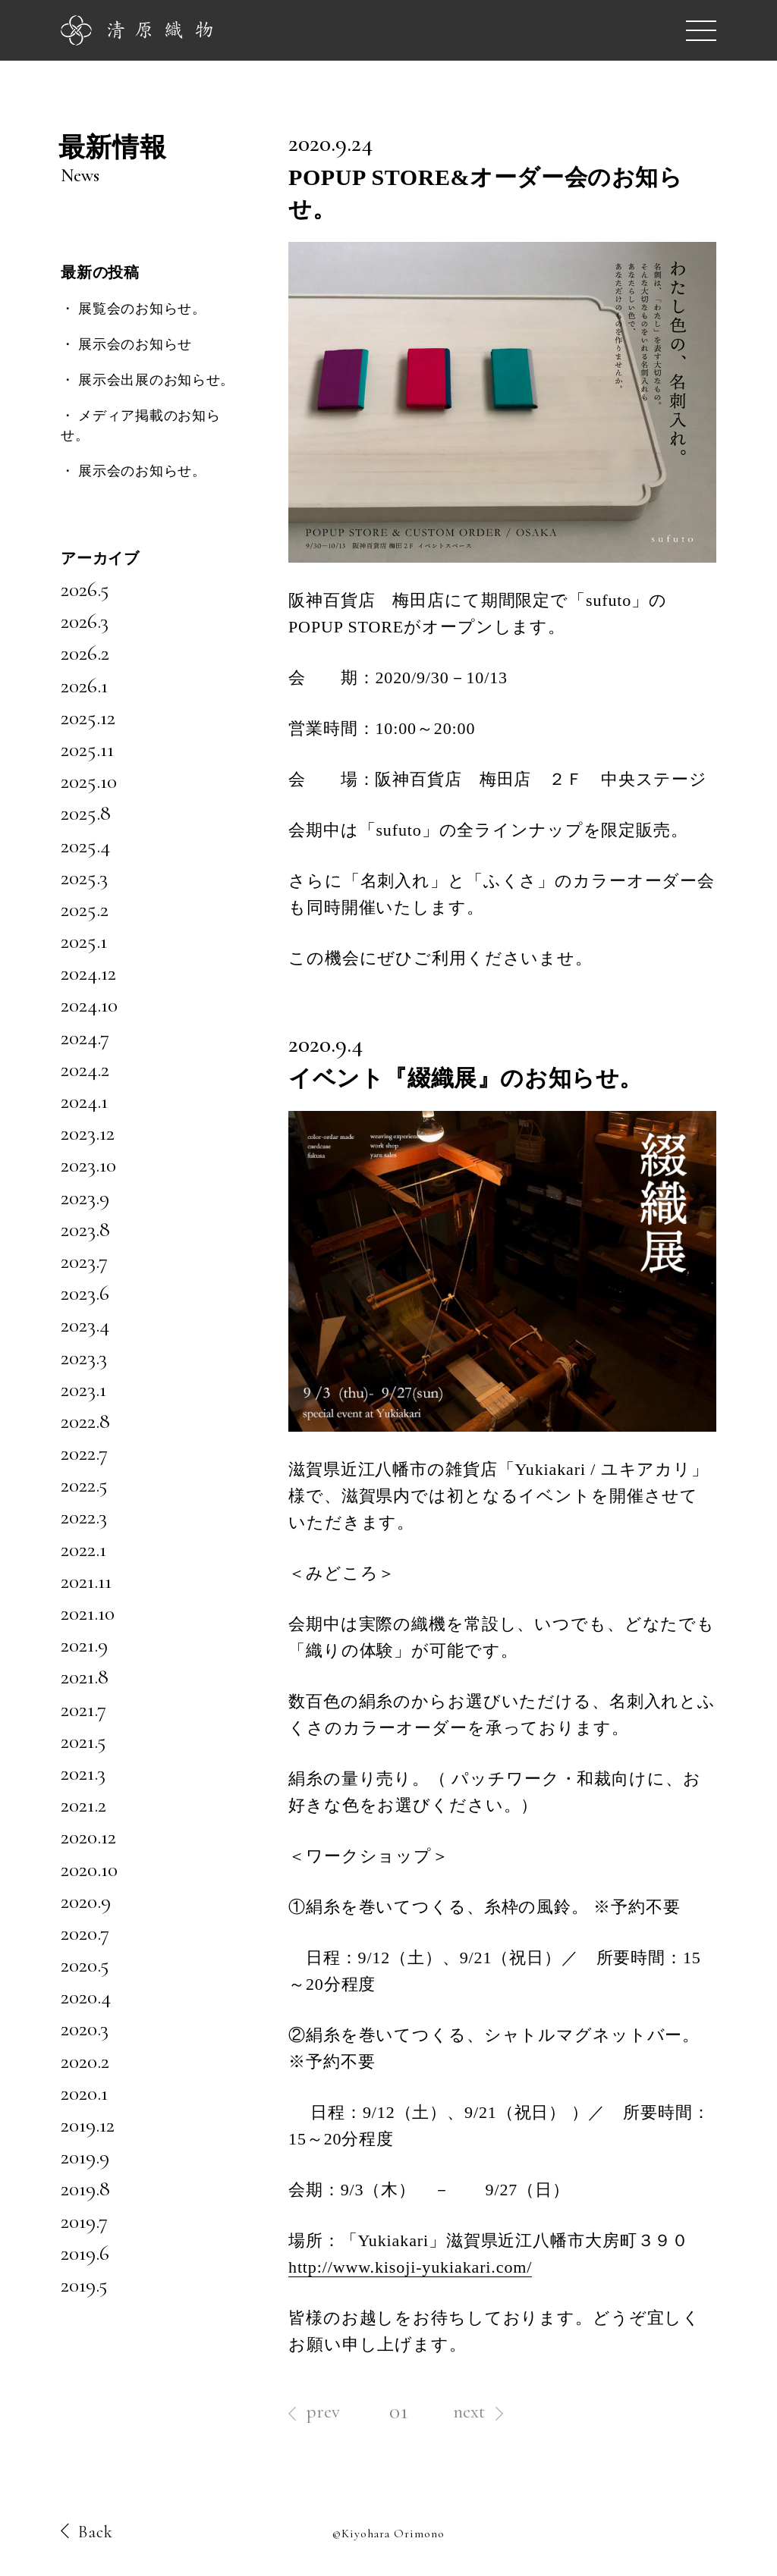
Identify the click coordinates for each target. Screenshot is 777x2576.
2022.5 (84, 1485)
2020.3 (85, 2028)
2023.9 (85, 1197)
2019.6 (85, 2253)
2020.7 (85, 1933)
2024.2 (85, 1069)
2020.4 (86, 1997)
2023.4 (85, 1325)
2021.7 (83, 1709)
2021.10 (88, 1613)
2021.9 (84, 1645)
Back (87, 2532)
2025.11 (87, 749)
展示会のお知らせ (135, 344)
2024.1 (84, 1101)
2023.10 (88, 1165)
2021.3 (83, 1773)
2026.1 (84, 685)
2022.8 (85, 1421)
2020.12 (88, 1837)
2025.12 (88, 717)
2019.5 (84, 2285)
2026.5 (85, 589)
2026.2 (85, 653)
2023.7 (84, 1261)
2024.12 (88, 973)
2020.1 (84, 2093)
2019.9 (85, 2157)
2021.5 (83, 1741)
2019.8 (85, 2188)
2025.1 (84, 941)
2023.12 (88, 1133)
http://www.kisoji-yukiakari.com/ (410, 2267)
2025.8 (86, 813)
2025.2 (85, 909)
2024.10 (89, 1005)
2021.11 (86, 1581)
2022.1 (83, 1549)
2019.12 (88, 2125)
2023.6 (85, 1293)
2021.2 (83, 1805)
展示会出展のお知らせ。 (156, 379)
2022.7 (84, 1453)
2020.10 (89, 1869)
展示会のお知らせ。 (142, 470)
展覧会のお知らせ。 (142, 308)
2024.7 (85, 1037)
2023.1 (83, 1389)
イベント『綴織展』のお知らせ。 (465, 1077)
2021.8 (85, 1677)
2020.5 (85, 1965)
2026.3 (85, 621)
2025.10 (89, 781)
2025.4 (85, 845)
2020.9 (86, 1901)
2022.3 (84, 1517)
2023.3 (84, 1357)
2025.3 (84, 877)
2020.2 (85, 2061)
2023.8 (85, 1229)
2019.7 (84, 2221)
